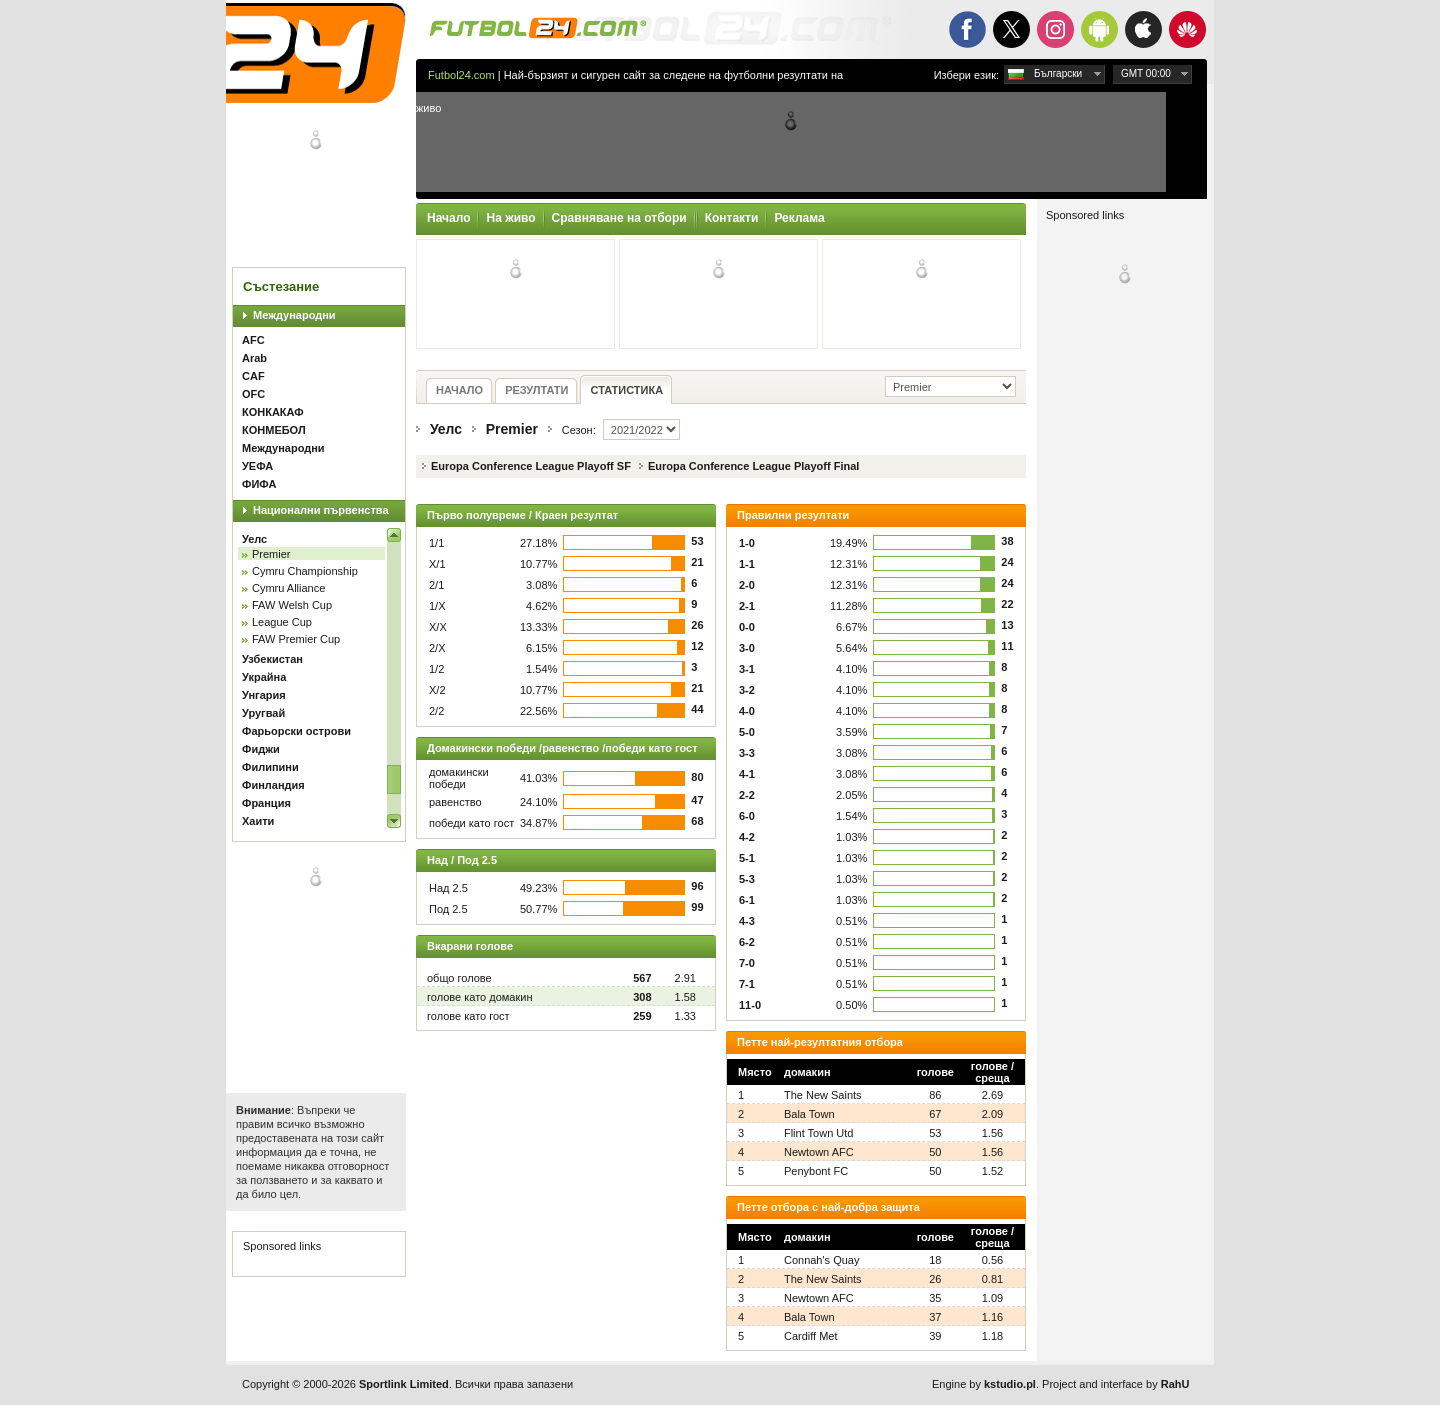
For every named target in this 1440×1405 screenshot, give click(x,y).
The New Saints (823, 1095)
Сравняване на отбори (619, 218)
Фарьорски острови (296, 731)
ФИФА (259, 484)
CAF (253, 376)
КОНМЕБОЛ (274, 430)
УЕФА (257, 466)
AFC (253, 340)
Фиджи (261, 749)
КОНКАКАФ (273, 412)
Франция (266, 803)
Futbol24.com (461, 75)
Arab (254, 358)
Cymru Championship (305, 571)
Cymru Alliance (288, 588)
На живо (510, 218)
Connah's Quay (821, 1260)
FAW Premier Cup (296, 639)
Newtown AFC (819, 1152)
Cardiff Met (811, 1336)
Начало (448, 218)
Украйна (264, 677)
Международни (294, 315)
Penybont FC (816, 1171)
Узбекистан (272, 659)
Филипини (270, 767)
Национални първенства (321, 510)
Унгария (264, 695)
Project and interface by (1115, 1384)
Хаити (258, 821)
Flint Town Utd (819, 1133)
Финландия (273, 785)
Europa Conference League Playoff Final (754, 466)
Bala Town (809, 1114)
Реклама (799, 218)
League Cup (282, 622)
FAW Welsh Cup (292, 605)
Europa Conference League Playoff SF (531, 466)
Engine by (984, 1384)
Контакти (732, 218)
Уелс (254, 539)
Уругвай (263, 713)
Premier (271, 554)
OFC (253, 394)
